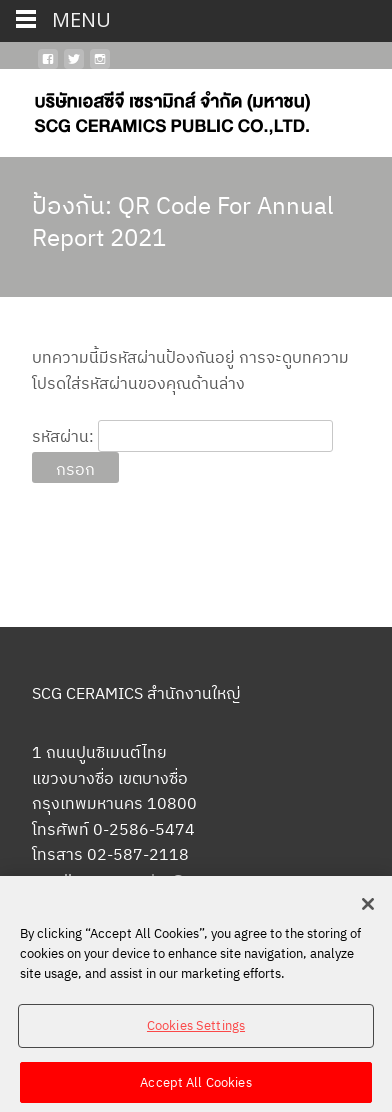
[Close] (368, 910)
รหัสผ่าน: (182, 436)
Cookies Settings (196, 1031)
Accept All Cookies (195, 1087)
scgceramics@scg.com (162, 880)
